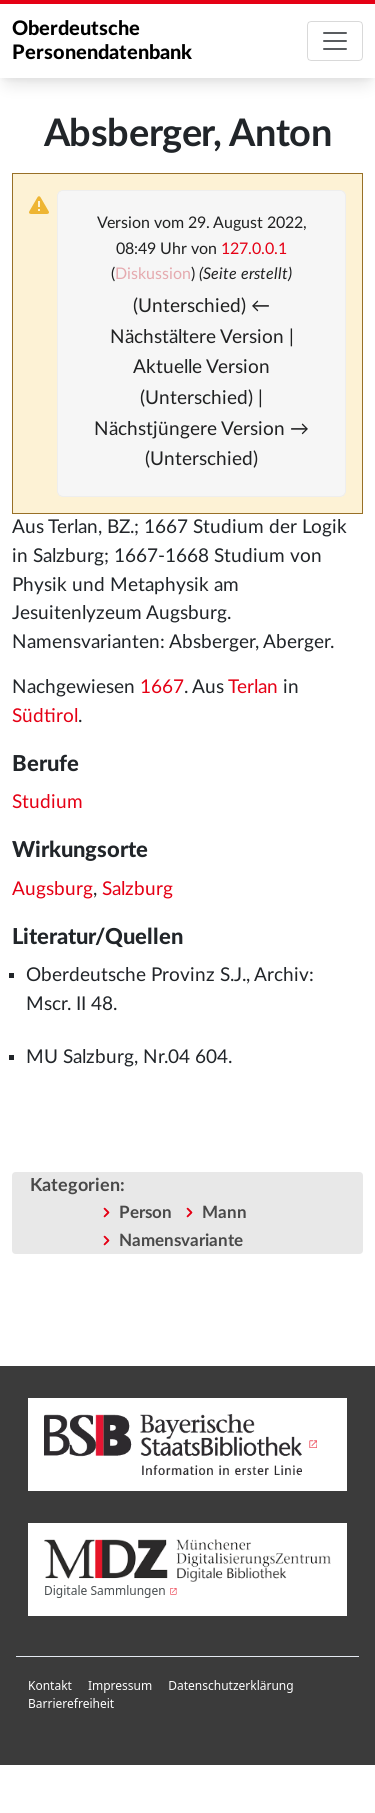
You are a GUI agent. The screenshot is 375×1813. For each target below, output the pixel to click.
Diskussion (153, 274)
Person (145, 1212)
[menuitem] (50, 1686)
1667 (162, 687)
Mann (224, 1212)
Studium (47, 802)
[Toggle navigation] (335, 41)
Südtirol (45, 716)
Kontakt (50, 1685)
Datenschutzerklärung (230, 1685)
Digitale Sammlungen (105, 1590)
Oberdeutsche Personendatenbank (102, 41)
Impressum (120, 1685)
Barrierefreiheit (71, 1703)
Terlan (253, 687)
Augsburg (52, 889)
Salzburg (137, 889)
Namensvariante (181, 1240)
